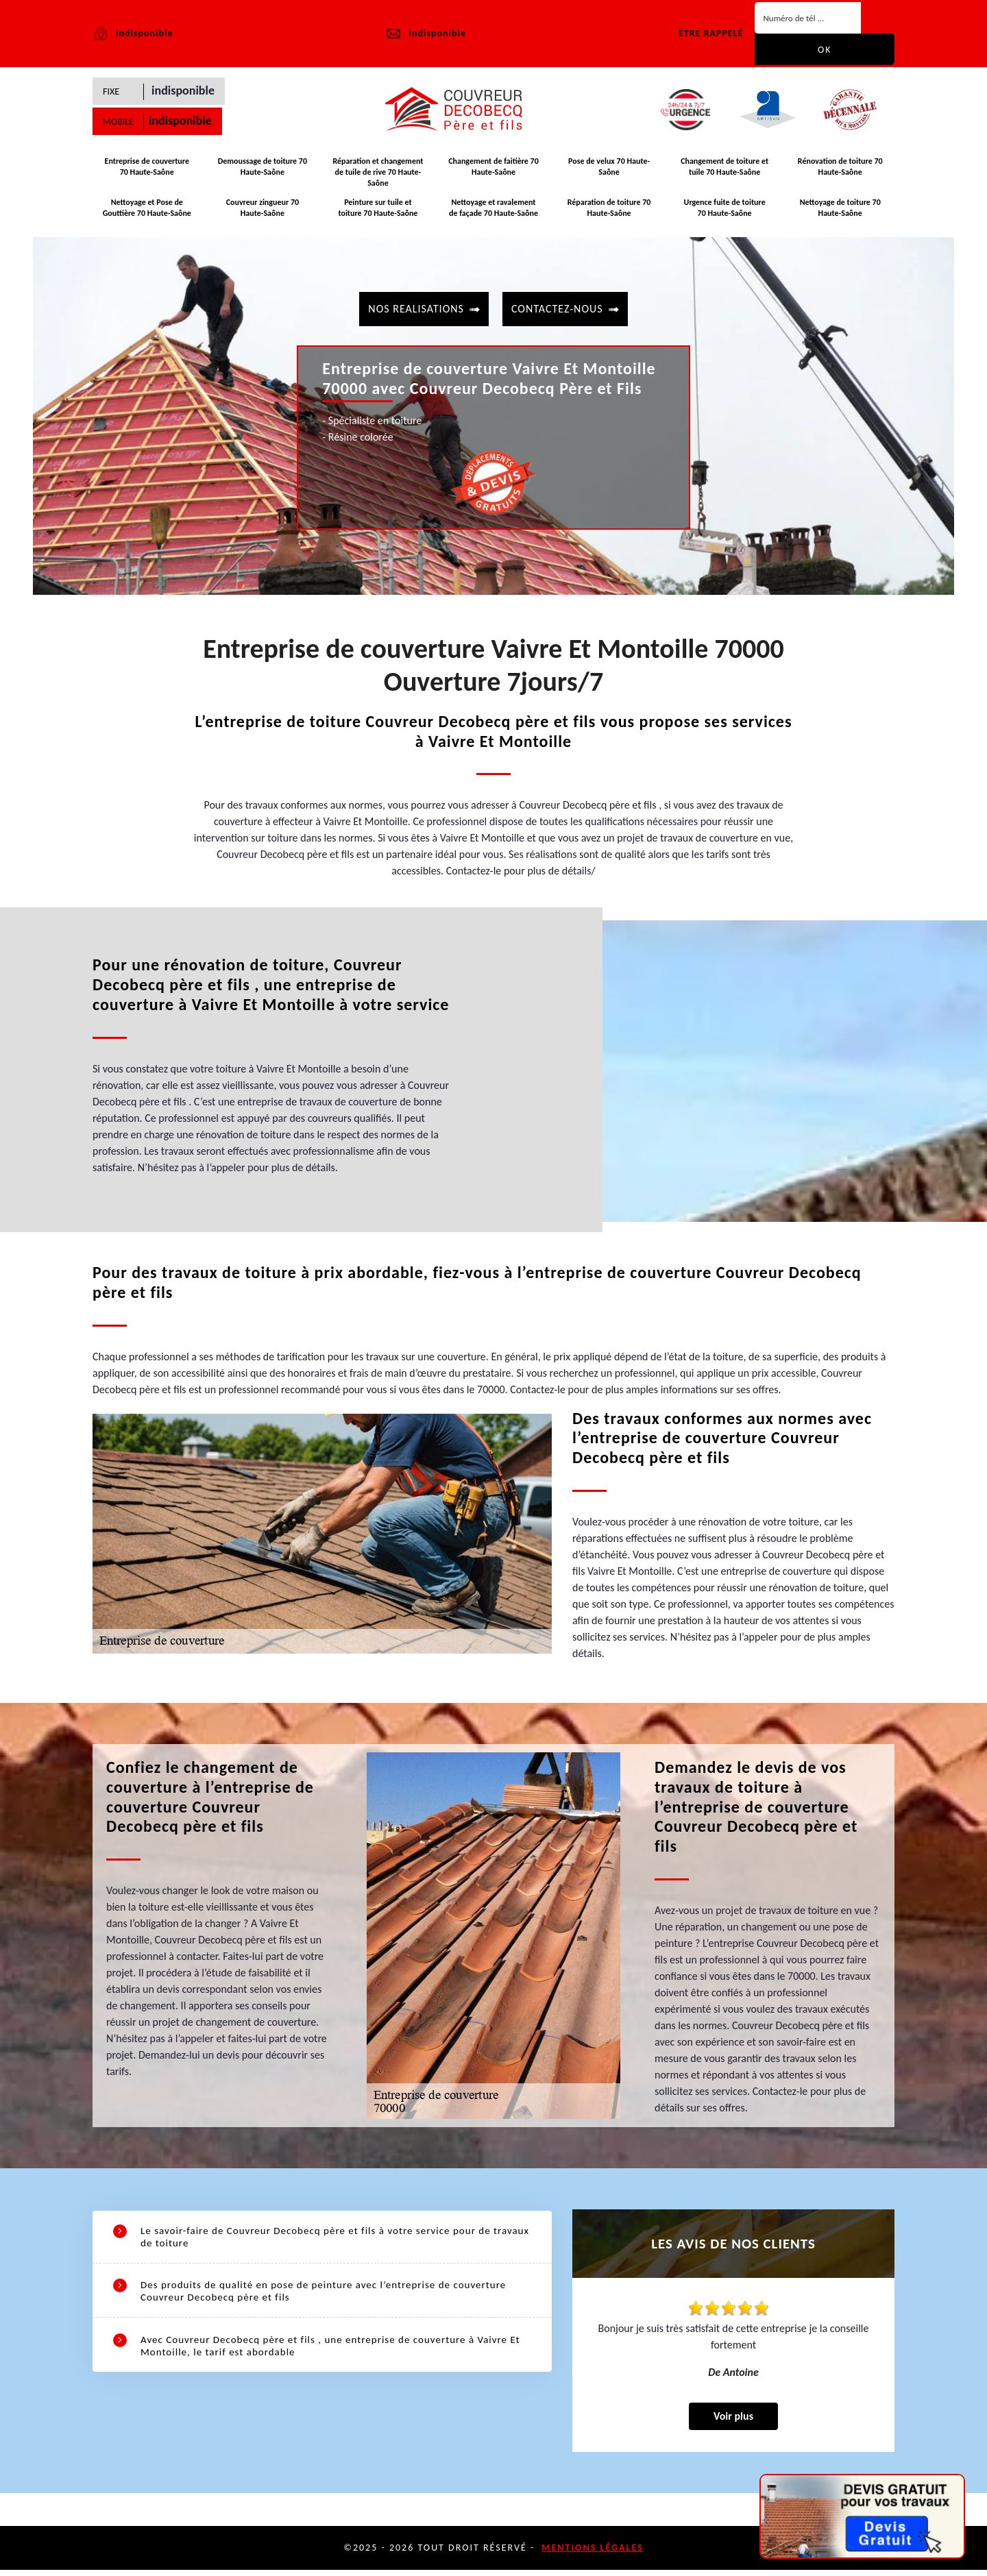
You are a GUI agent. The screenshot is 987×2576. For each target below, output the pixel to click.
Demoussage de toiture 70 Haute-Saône (262, 170)
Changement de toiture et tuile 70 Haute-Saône (724, 170)
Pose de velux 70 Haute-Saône (609, 170)
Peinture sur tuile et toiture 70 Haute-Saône (378, 209)
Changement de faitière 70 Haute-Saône (493, 170)
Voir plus (733, 2422)
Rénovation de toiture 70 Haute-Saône (840, 170)
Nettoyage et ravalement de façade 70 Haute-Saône (493, 209)
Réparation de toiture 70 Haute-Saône (609, 209)
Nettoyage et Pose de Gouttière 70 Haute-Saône (147, 209)
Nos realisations (416, 306)
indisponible (425, 33)
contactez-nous (557, 306)
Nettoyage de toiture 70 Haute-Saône (840, 209)
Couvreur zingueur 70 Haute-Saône (262, 209)
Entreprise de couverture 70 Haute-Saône (146, 170)
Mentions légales (592, 2554)
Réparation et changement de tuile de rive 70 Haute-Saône (377, 175)
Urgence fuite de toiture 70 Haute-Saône (724, 209)
